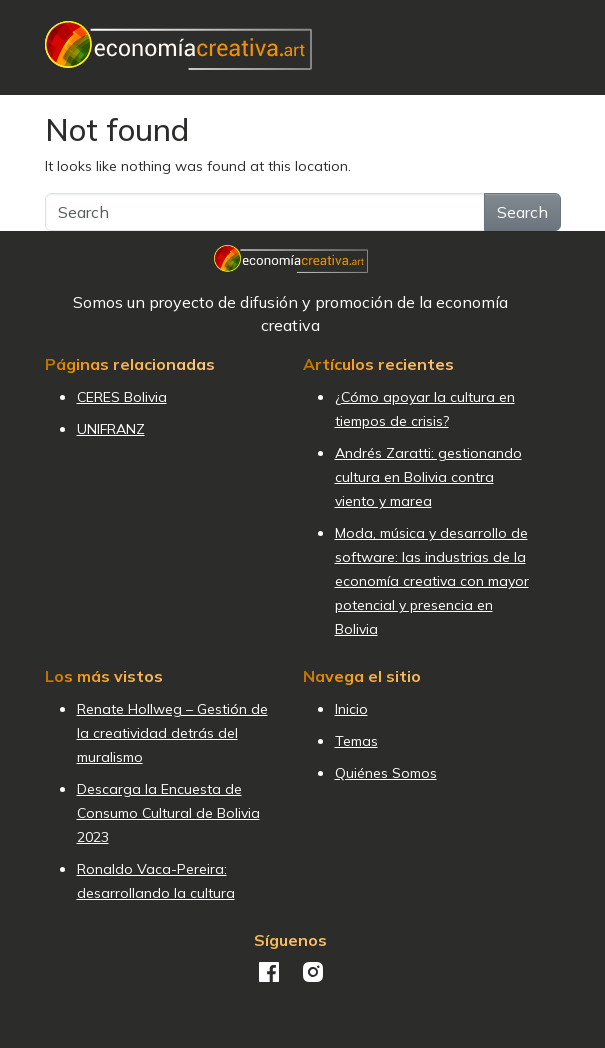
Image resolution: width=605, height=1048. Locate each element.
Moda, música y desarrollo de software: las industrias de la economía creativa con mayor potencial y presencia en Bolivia (432, 581)
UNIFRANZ (111, 429)
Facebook (269, 972)
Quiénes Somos (386, 773)
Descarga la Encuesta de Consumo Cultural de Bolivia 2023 (168, 813)
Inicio (351, 709)
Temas (356, 741)
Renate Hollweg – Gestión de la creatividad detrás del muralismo (172, 733)
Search (522, 212)
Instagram (313, 972)
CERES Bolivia (122, 397)
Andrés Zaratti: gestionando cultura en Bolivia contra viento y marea (428, 477)
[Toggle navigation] (549, 46)
